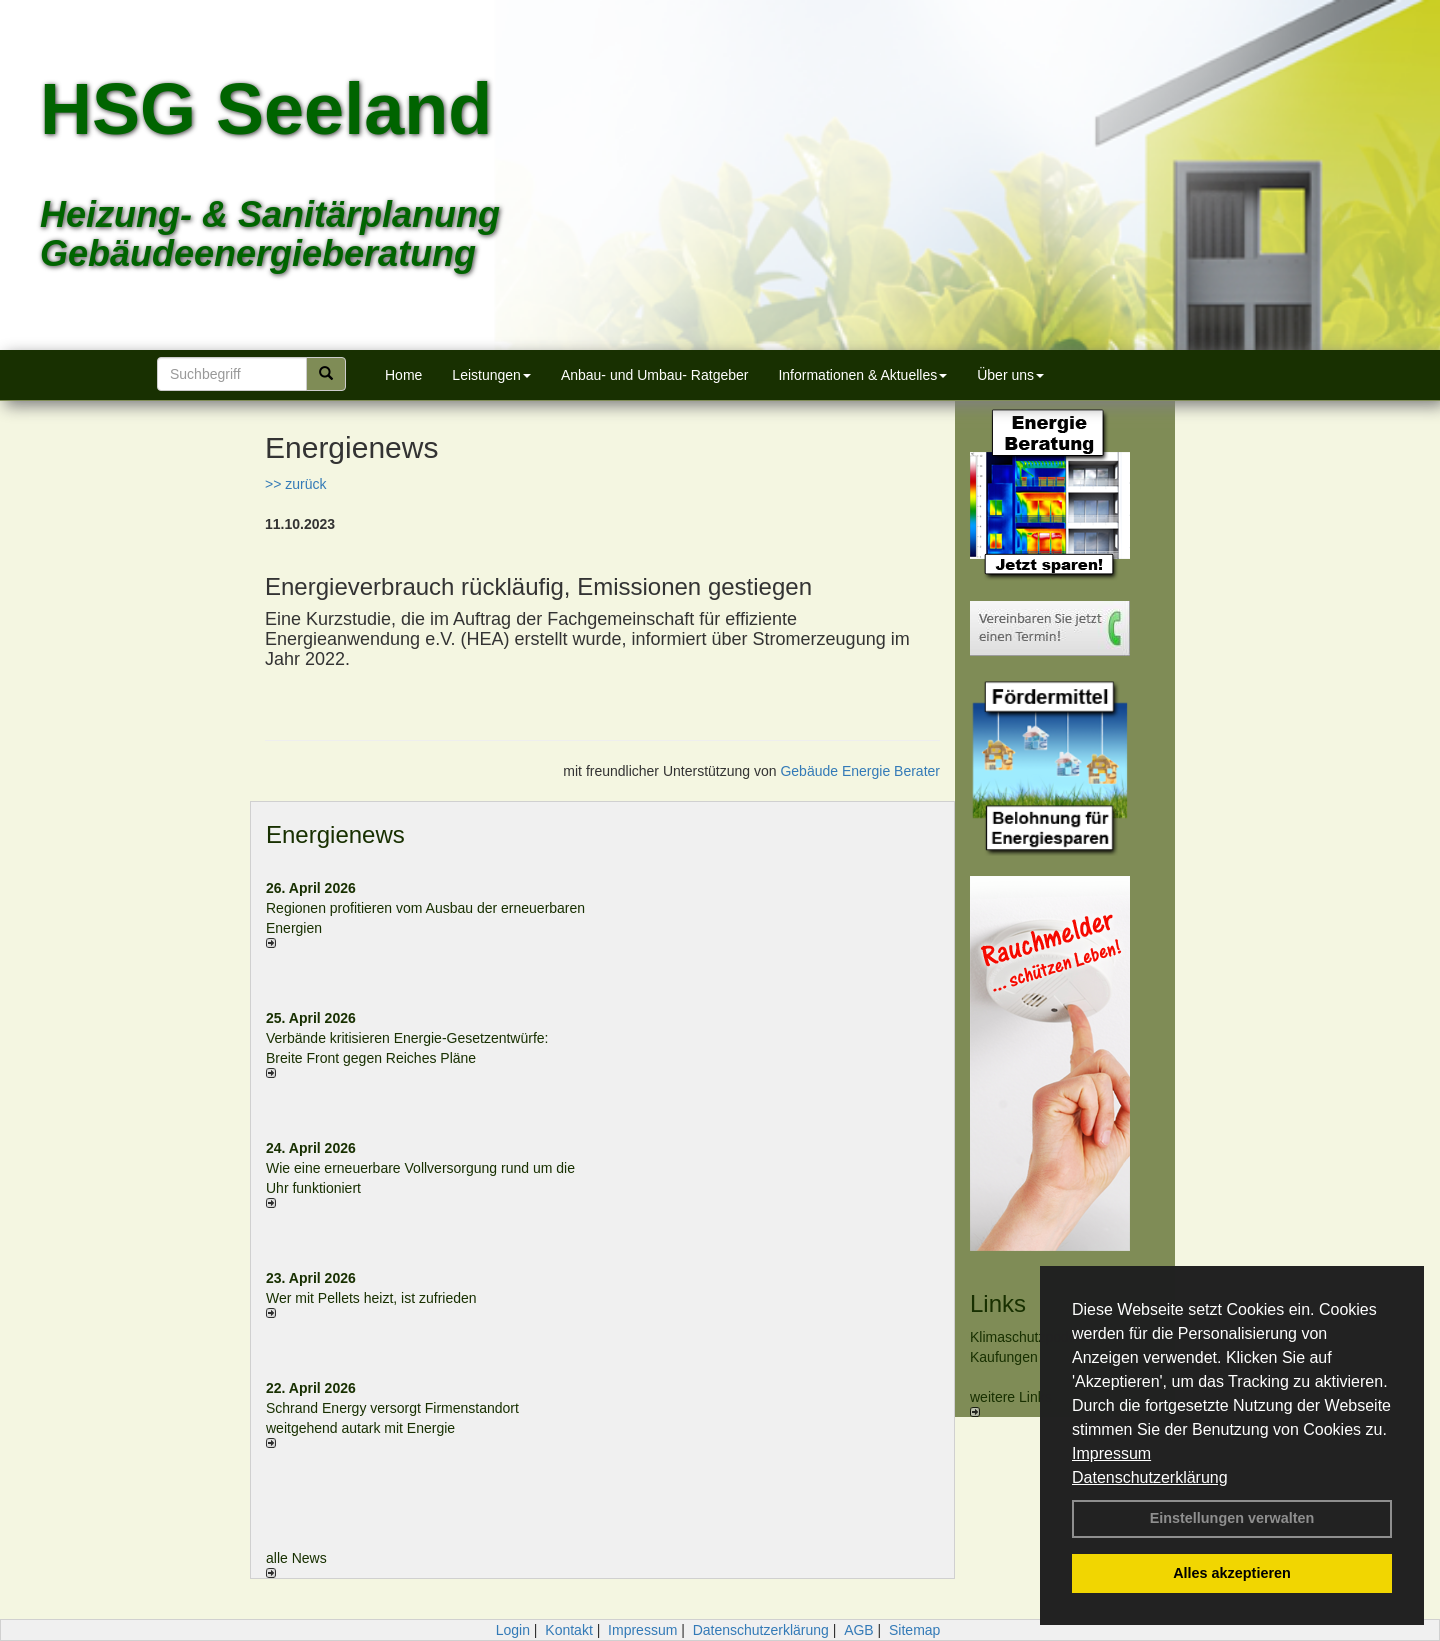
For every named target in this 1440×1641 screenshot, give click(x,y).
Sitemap (914, 1630)
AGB (859, 1630)
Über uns (1010, 375)
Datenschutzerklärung (1150, 1477)
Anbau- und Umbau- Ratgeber (655, 375)
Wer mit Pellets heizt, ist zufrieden (371, 1298)
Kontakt (568, 1630)
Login (513, 1630)
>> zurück (295, 484)
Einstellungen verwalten (1232, 1518)
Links (998, 1303)
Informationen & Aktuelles (862, 375)
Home (403, 375)
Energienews (335, 834)
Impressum (1111, 1453)
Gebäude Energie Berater (860, 771)
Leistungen (491, 375)
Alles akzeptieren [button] (1232, 1573)
